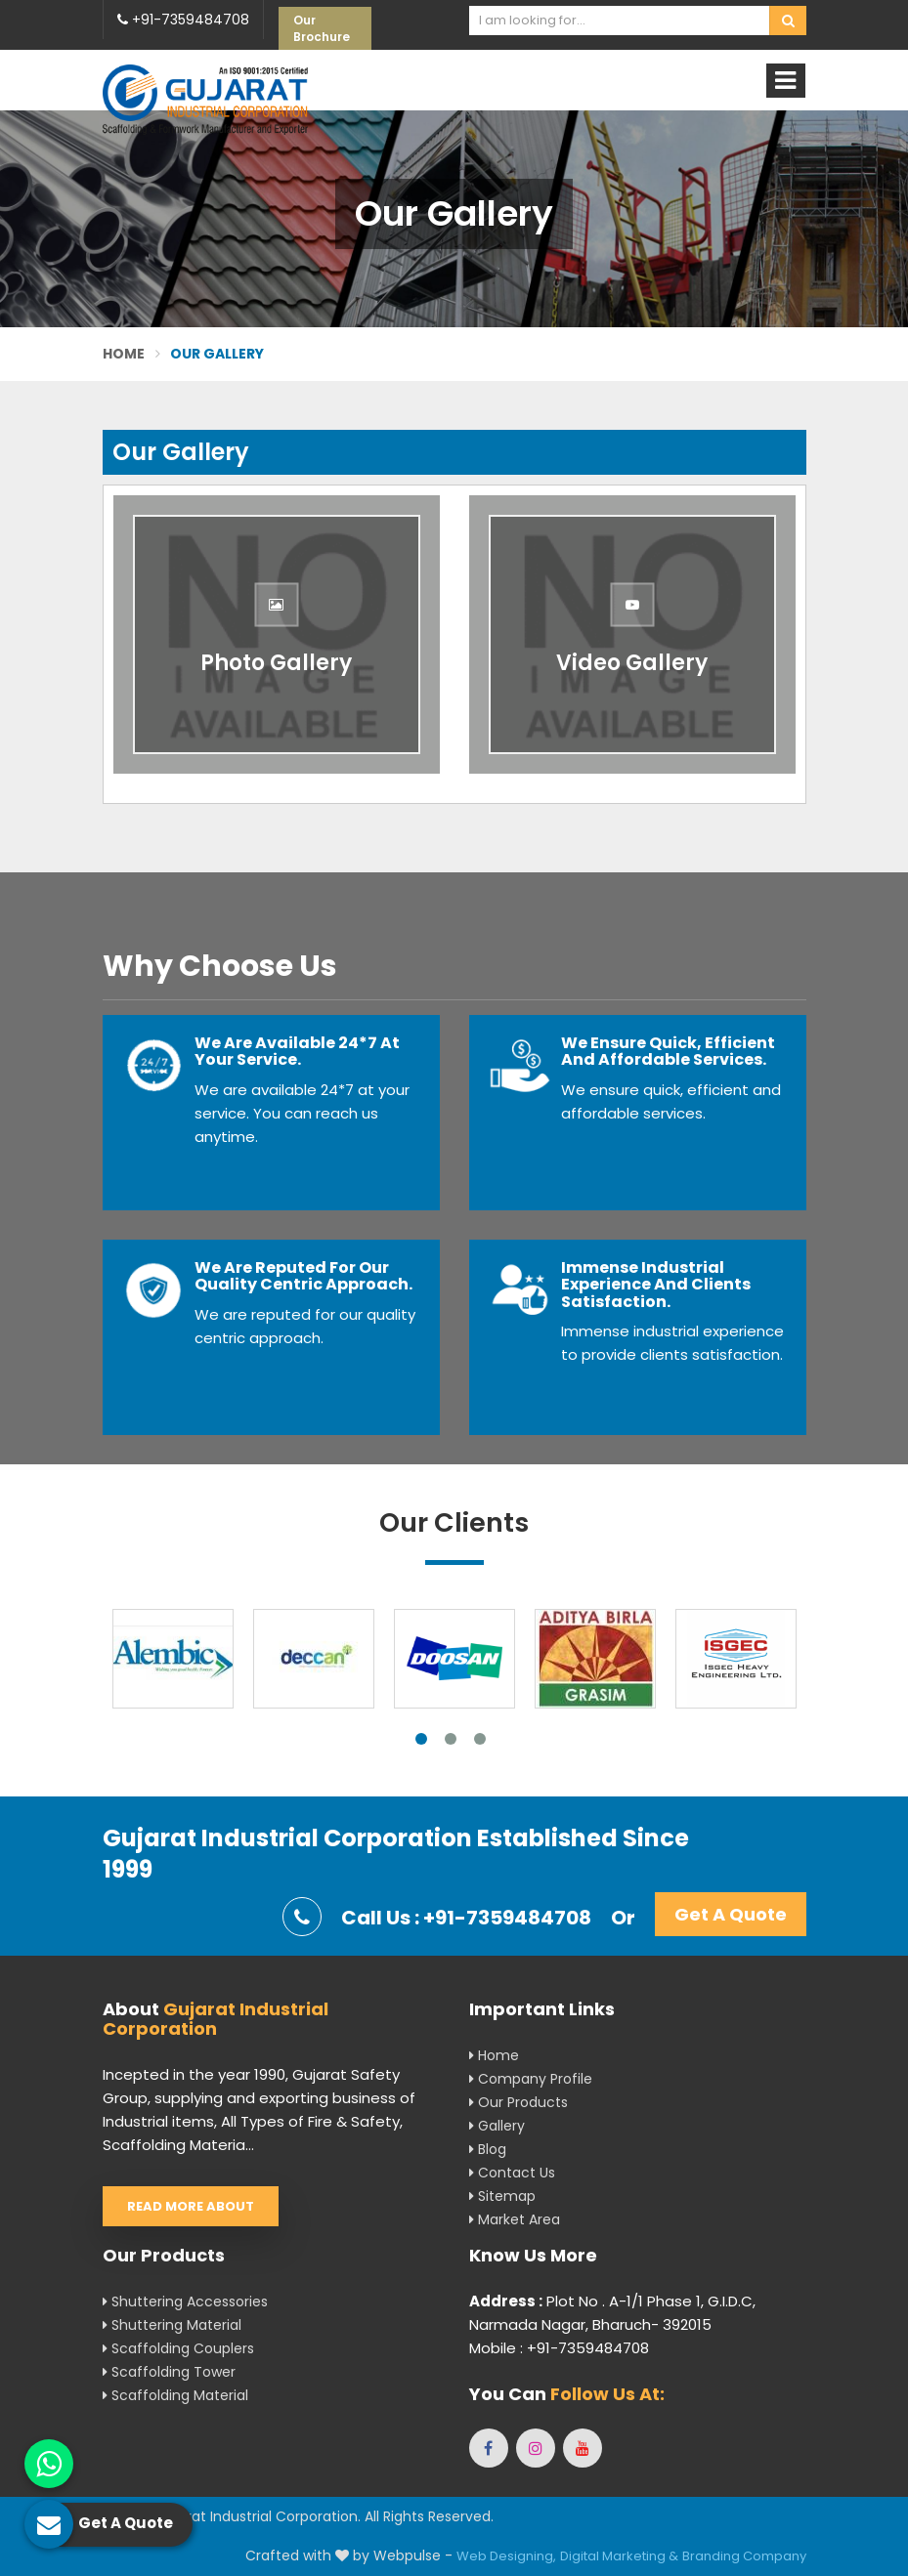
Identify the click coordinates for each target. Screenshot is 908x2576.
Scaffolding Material (175, 2395)
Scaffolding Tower (169, 2372)
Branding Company (744, 2556)
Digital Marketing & (619, 2556)
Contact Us (512, 2172)
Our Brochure (321, 28)
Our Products (518, 2102)
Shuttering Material (172, 2325)
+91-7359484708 (183, 19)
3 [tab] (480, 1739)
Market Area (514, 2219)
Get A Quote (730, 1914)
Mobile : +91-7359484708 (559, 2348)
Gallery (497, 2125)
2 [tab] (450, 1739)
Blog (487, 2149)
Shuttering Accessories (185, 2301)
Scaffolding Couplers (178, 2348)
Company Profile (530, 2079)
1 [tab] (421, 1739)
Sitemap (502, 2196)
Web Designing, (506, 2556)
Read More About (190, 2206)
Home (124, 353)
